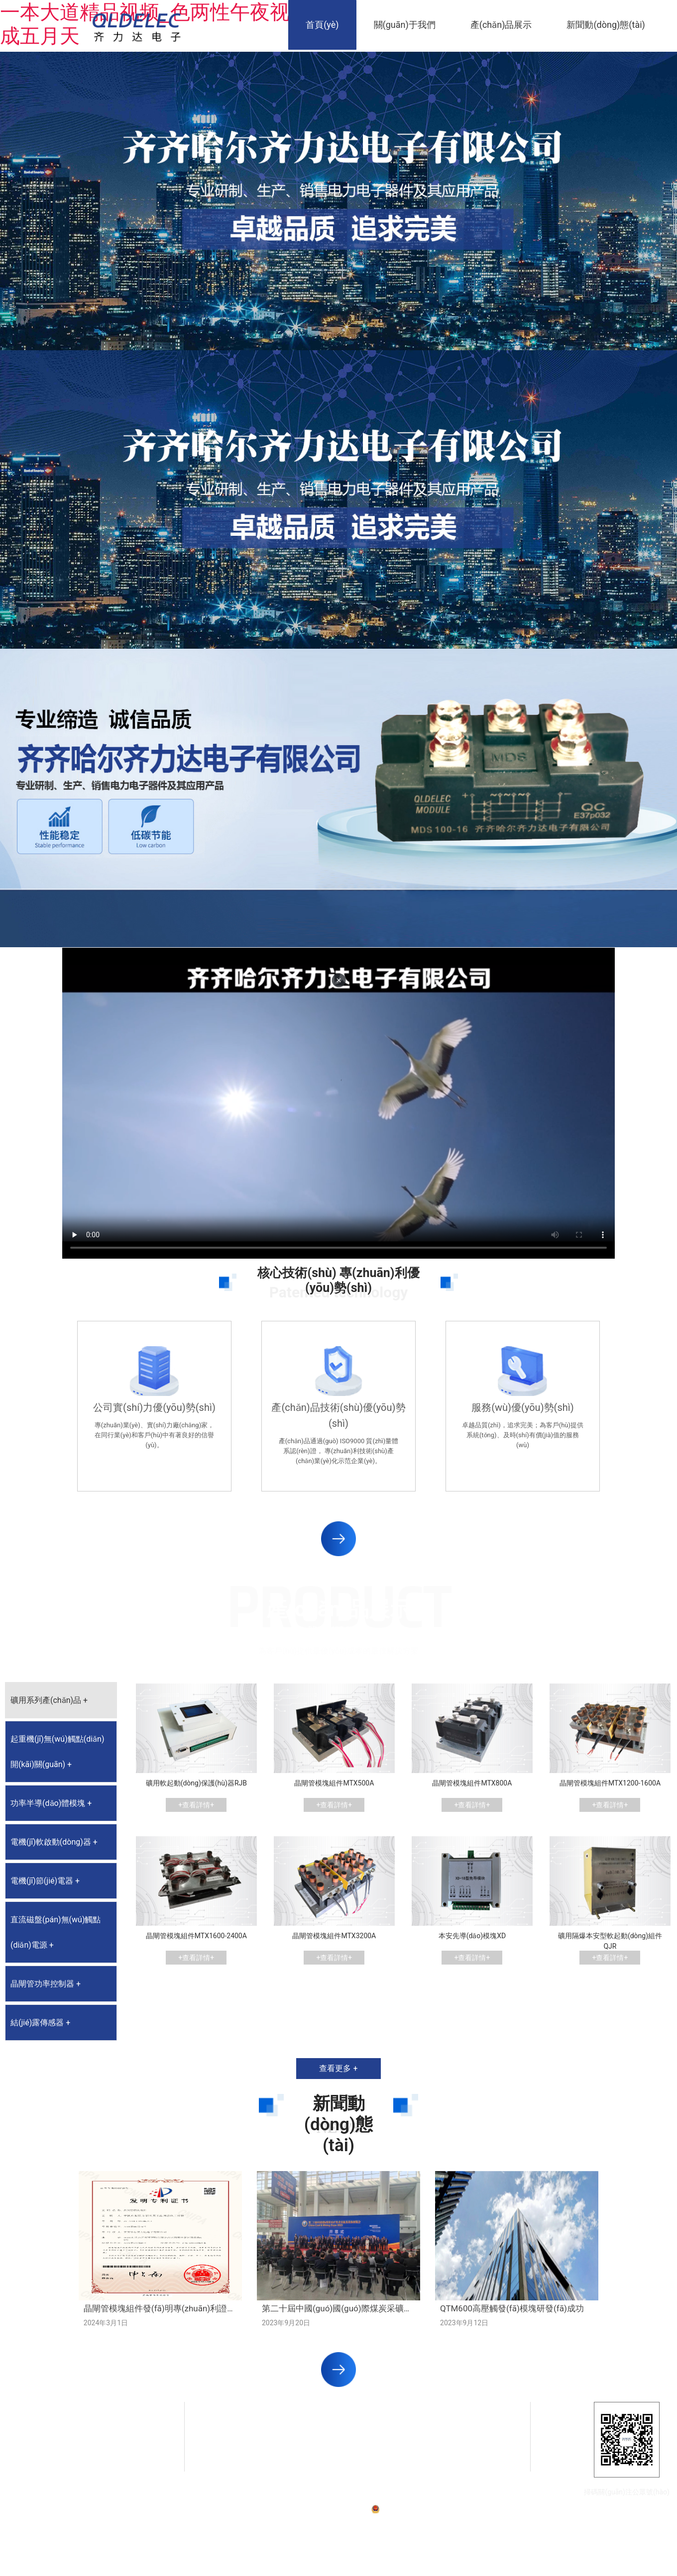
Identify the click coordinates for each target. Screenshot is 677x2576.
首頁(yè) (322, 24)
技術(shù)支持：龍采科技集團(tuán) (525, 2508)
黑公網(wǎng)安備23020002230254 (426, 2508)
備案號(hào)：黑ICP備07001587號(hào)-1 (312, 2508)
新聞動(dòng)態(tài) (605, 24)
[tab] (61, 1700)
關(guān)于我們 (405, 24)
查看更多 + (338, 2068)
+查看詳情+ (196, 1805)
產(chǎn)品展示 (501, 24)
